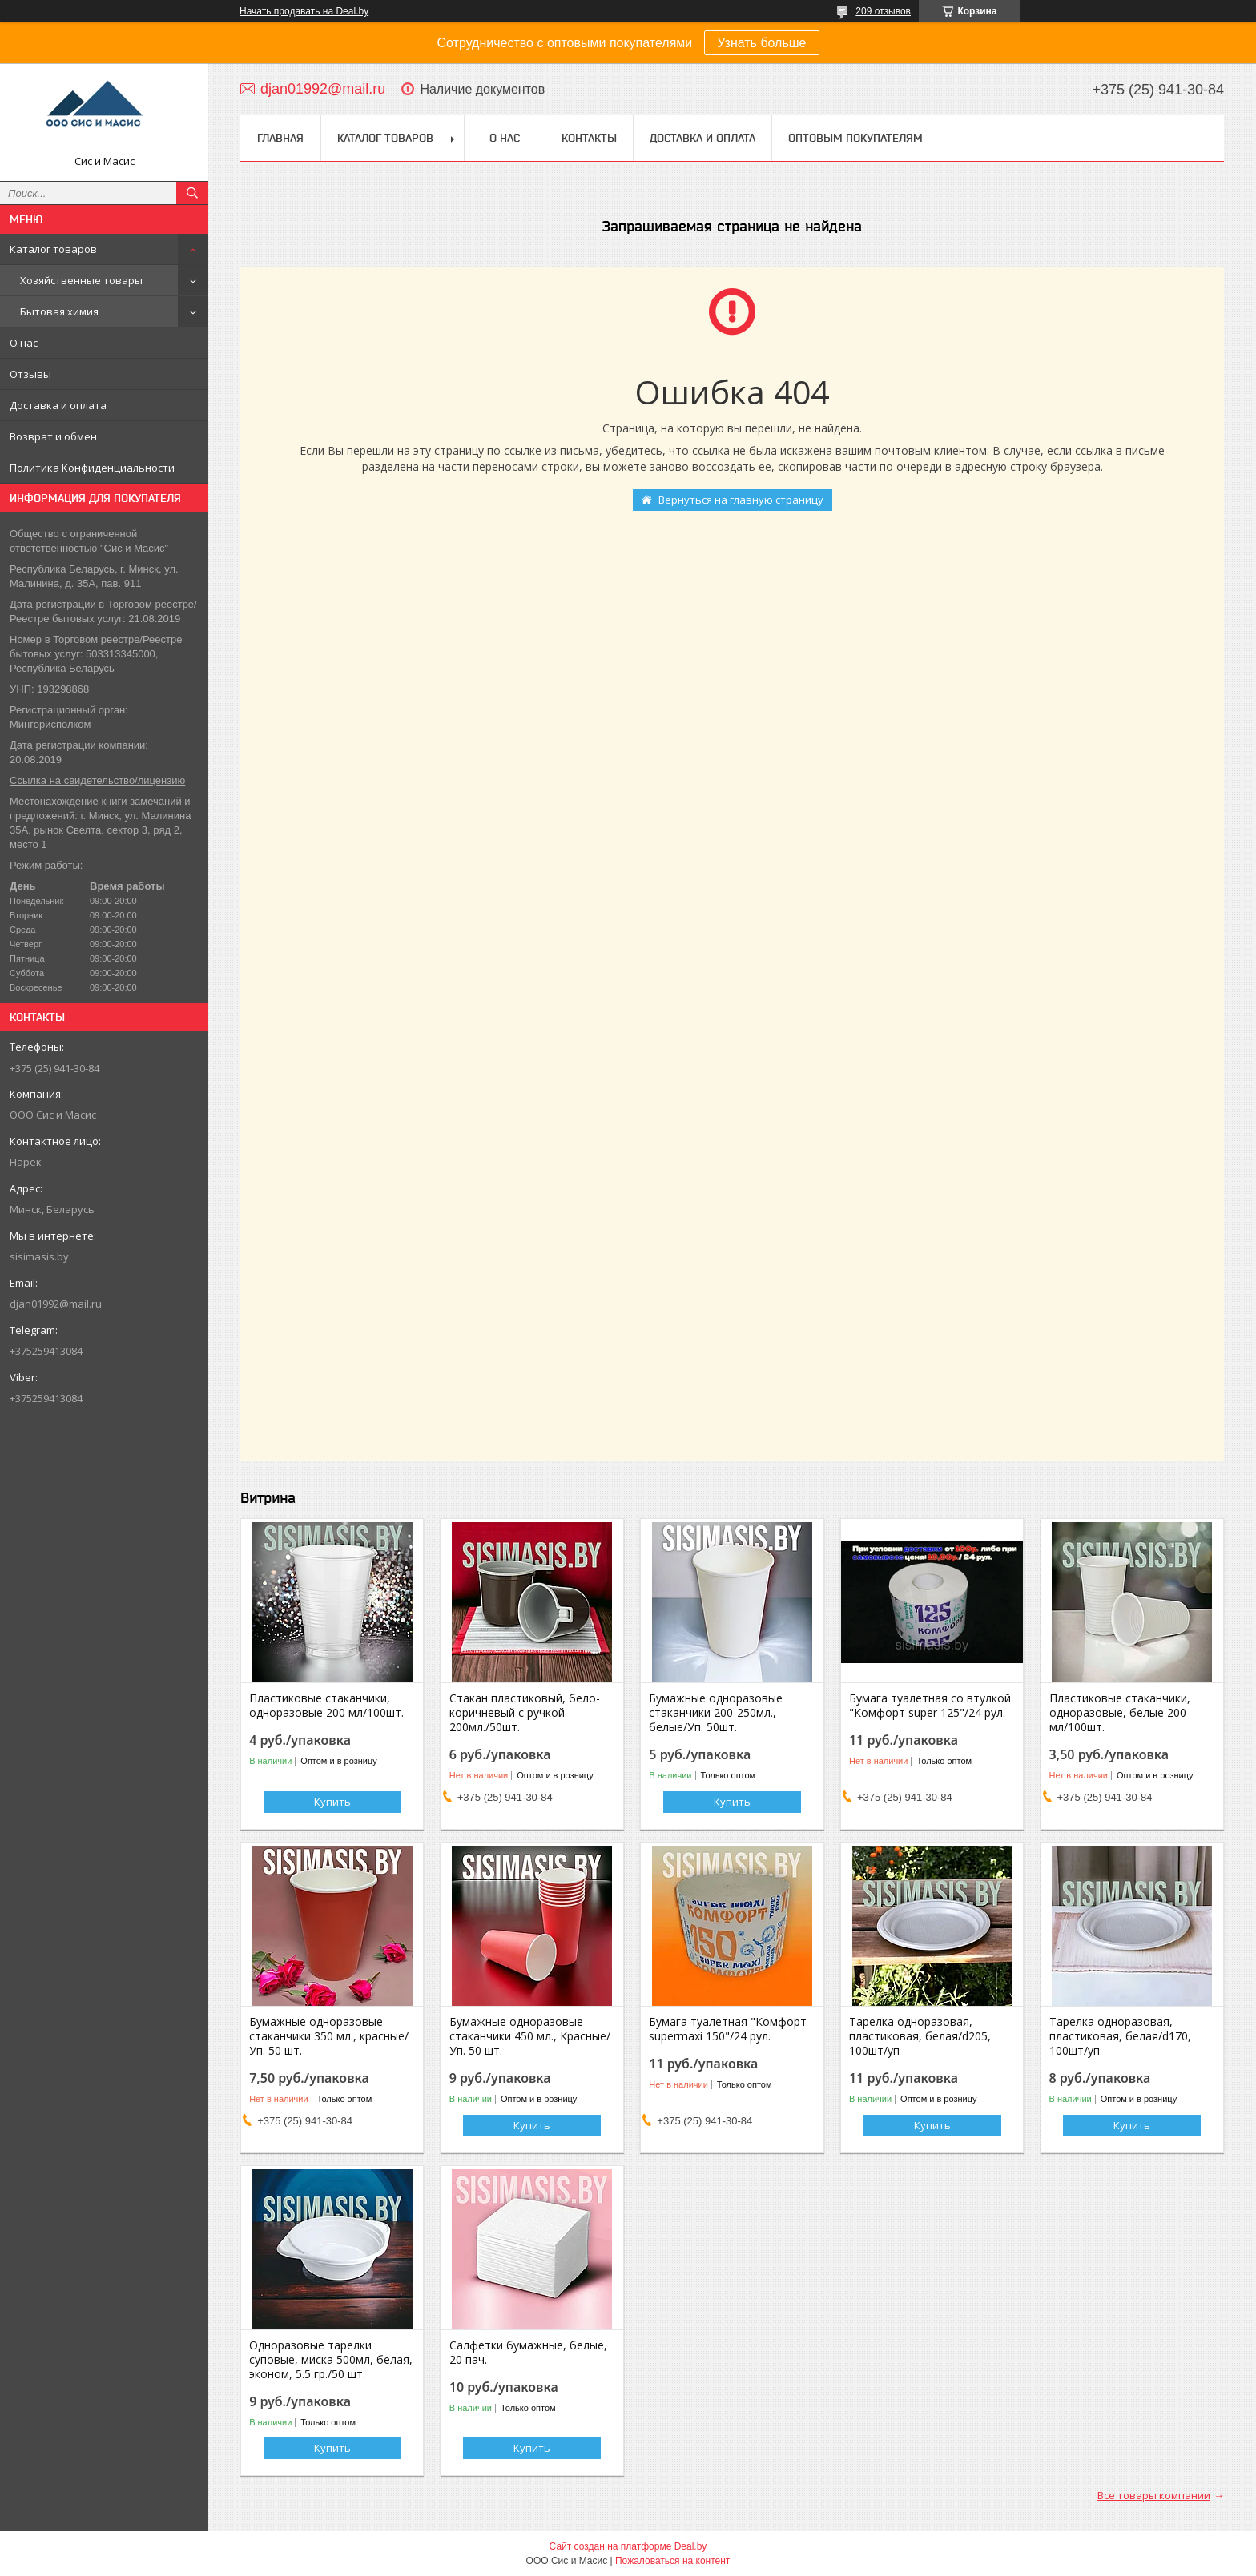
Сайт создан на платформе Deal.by (628, 2546)
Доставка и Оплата (702, 137)
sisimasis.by (39, 1256)
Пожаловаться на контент (672, 2560)
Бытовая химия (59, 311)
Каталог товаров (53, 249)
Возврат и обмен (53, 436)
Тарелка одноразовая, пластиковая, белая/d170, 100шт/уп (1120, 2036)
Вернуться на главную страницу (740, 499)
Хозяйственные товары (81, 280)
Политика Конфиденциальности (92, 467)
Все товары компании (1153, 2495)
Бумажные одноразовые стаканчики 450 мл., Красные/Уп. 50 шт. (529, 2036)
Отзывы (30, 374)
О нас (24, 343)
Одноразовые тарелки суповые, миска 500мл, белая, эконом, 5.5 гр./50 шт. (331, 2359)
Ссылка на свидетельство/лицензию (97, 780)
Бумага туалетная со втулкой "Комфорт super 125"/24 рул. (930, 1705)
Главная (280, 137)
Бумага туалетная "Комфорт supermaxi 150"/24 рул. (728, 2029)
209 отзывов (883, 11)
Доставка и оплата (58, 405)
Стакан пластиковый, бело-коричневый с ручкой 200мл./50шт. (524, 1712)
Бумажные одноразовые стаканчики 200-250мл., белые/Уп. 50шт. (716, 1712)
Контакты (589, 137)
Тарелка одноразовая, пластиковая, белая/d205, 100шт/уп (920, 2036)
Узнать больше (761, 43)
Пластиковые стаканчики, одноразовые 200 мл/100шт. (326, 1705)
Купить (332, 1801)
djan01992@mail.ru (56, 1303)
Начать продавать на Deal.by (304, 11)
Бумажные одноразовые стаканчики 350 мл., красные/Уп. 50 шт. (329, 2036)
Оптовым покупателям (855, 137)
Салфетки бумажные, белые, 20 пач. (528, 2352)
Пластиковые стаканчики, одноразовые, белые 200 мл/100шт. (1119, 1712)
